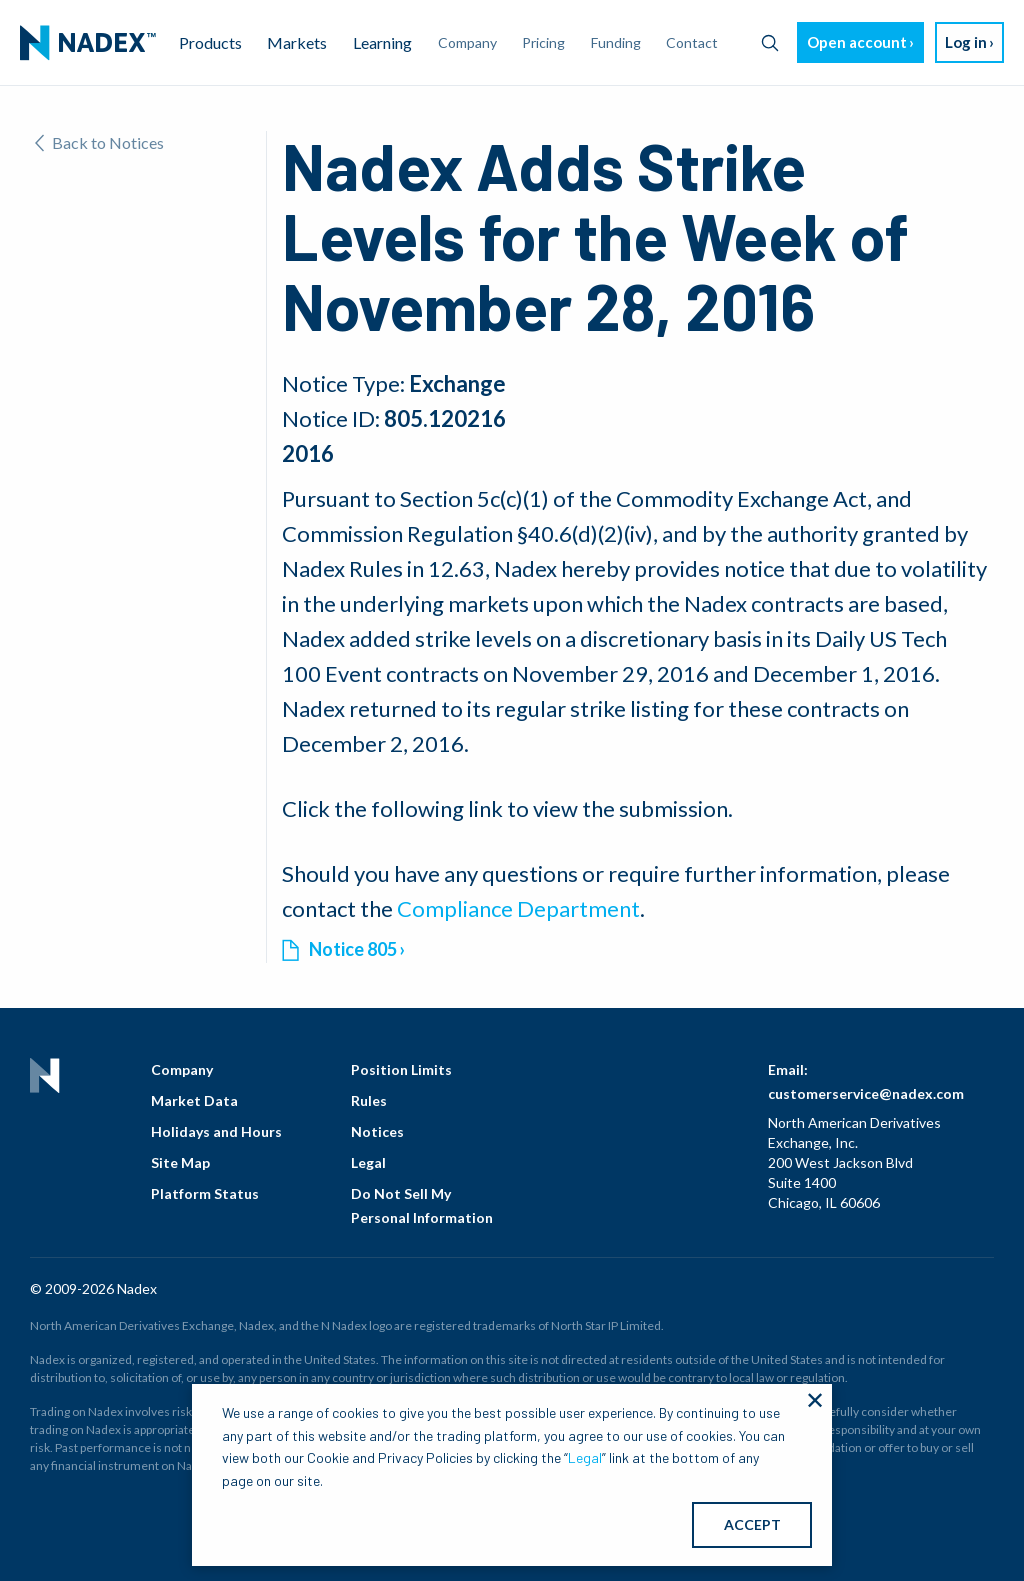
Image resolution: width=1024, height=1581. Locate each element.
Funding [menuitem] (616, 42)
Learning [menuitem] (382, 42)
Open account (857, 42)
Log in (966, 42)
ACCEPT (752, 1524)
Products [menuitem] (210, 42)
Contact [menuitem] (692, 42)
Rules (369, 1100)
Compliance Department (518, 908)
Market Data (194, 1100)
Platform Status (205, 1193)
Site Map (180, 1162)
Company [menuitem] (467, 42)
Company (182, 1069)
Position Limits (401, 1069)
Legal (368, 1162)
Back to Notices (99, 142)
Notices (377, 1131)
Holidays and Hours (216, 1131)
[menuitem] (88, 43)
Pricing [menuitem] (543, 42)
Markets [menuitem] (297, 42)
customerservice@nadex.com (866, 1093)
